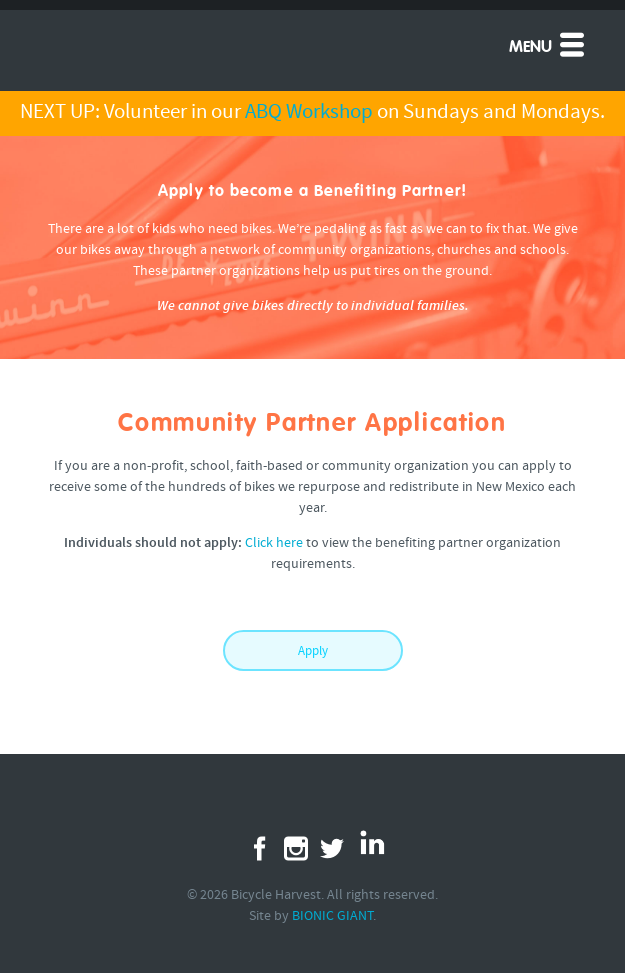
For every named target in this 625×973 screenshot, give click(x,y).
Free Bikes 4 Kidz (150, 44)
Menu (548, 44)
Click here (274, 543)
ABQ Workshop (309, 113)
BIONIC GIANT (332, 916)
